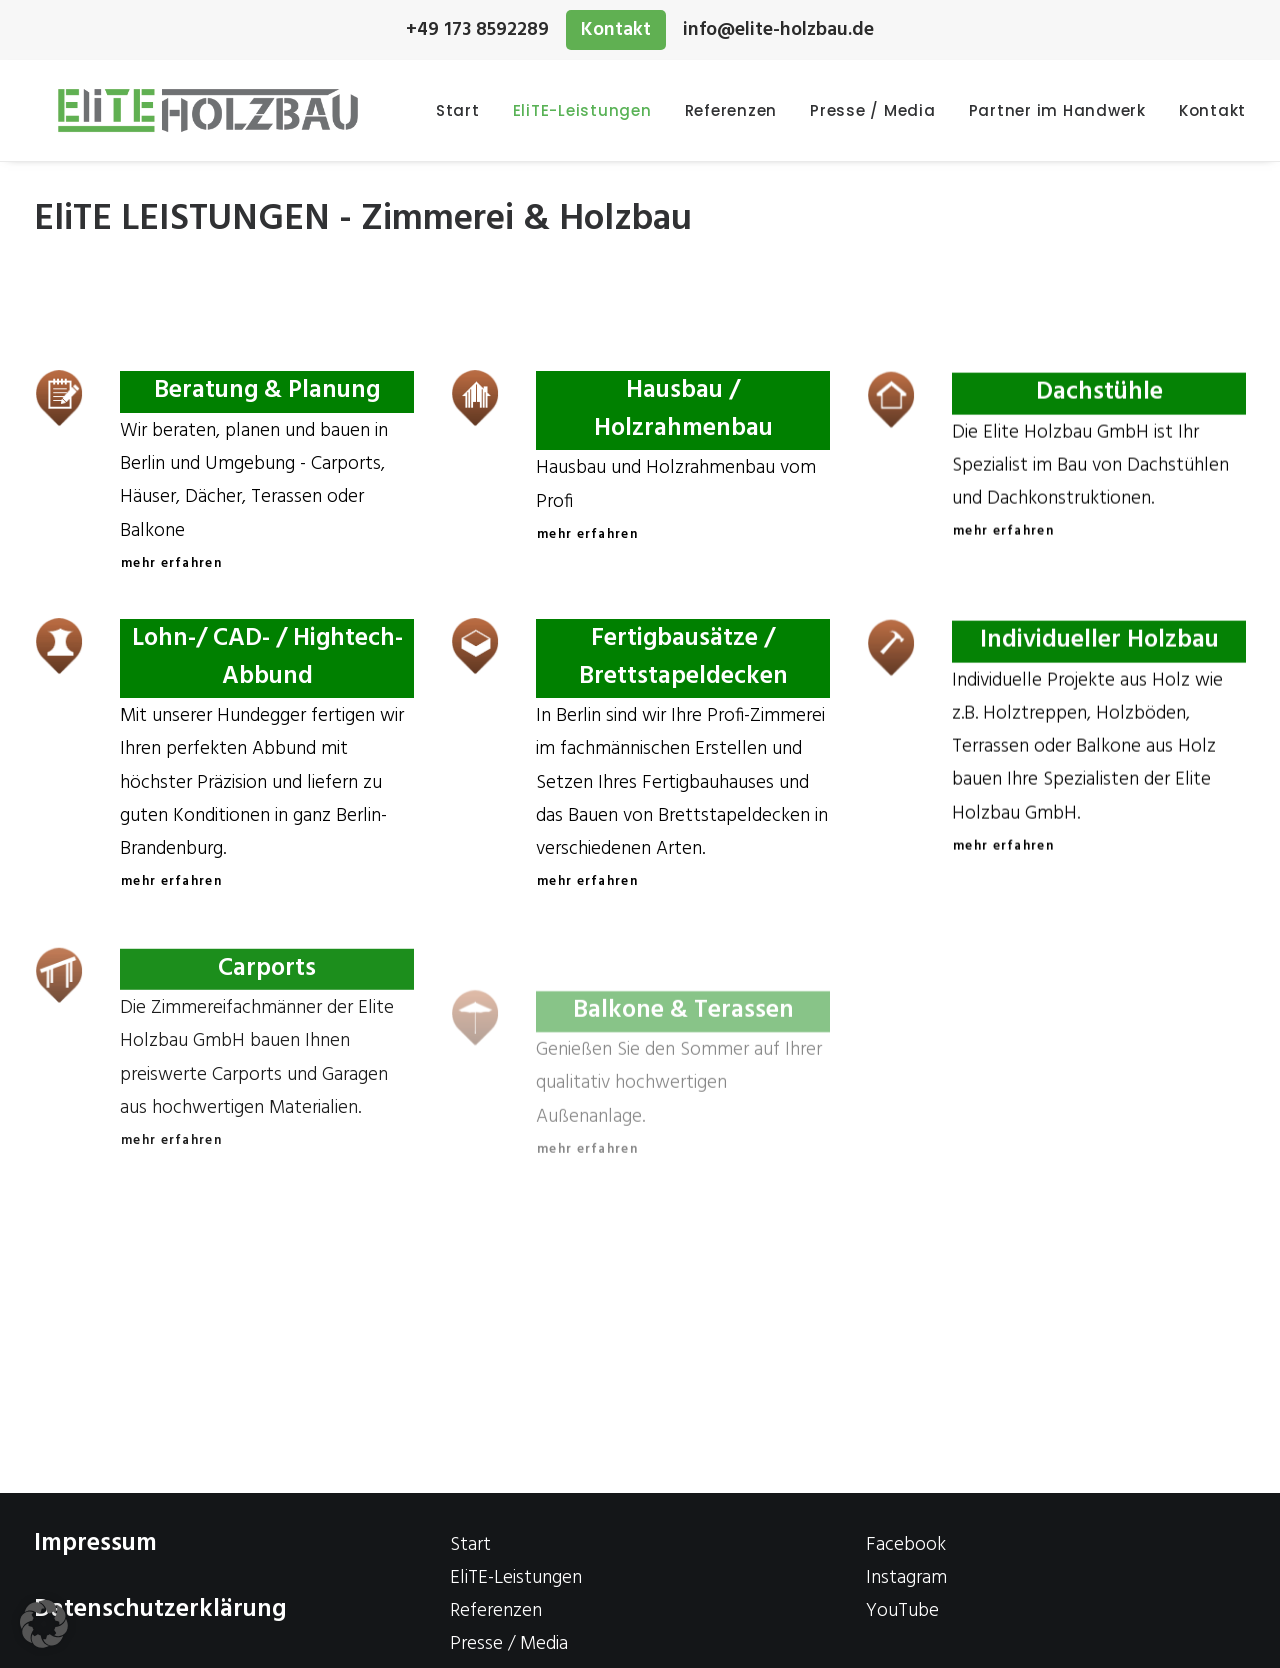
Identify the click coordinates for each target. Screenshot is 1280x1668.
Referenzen (731, 110)
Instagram (906, 1578)
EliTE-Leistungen (582, 110)
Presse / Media (873, 110)
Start (458, 110)
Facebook (906, 1545)
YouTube (902, 1611)
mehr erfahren (171, 563)
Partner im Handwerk (1057, 110)
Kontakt (616, 30)
